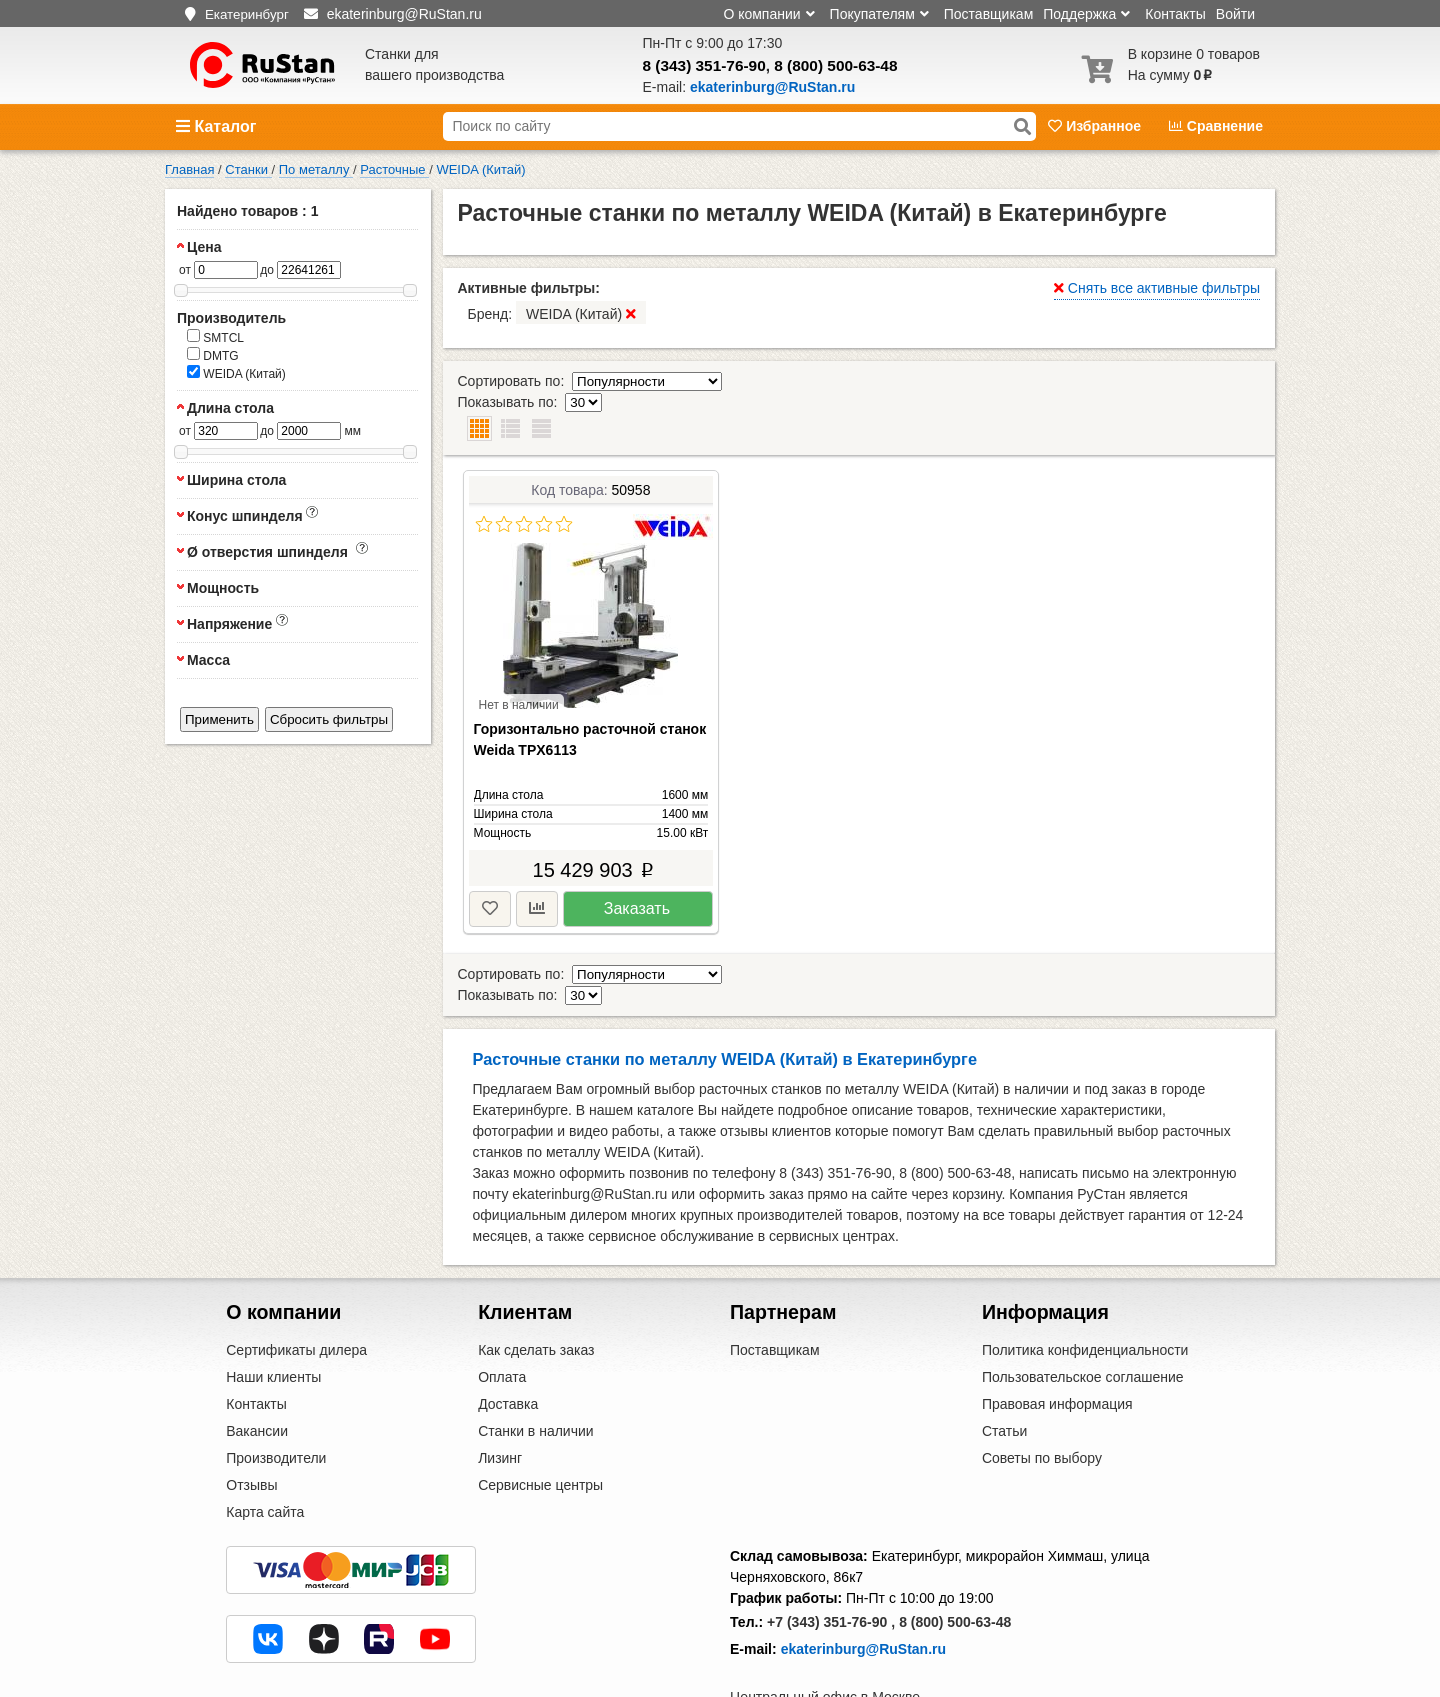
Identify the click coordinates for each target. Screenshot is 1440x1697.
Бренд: (557, 312)
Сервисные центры (540, 1423)
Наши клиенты (273, 1315)
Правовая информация (1057, 1342)
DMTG (213, 355)
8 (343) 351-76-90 (704, 65)
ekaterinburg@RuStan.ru (863, 1587)
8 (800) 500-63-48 (835, 65)
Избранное (1096, 126)
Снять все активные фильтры (1157, 288)
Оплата (502, 1315)
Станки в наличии (536, 1369)
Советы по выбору (1042, 1396)
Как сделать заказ (536, 1288)
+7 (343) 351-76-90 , (831, 1560)
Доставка (508, 1342)
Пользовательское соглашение (1083, 1315)
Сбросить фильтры (329, 719)
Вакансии (257, 1369)
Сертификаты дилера (296, 1288)
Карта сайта (265, 1450)
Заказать (637, 866)
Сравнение (1216, 126)
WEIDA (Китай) (236, 373)
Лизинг (500, 1396)
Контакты (1175, 14)
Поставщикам (989, 14)
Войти (1235, 14)
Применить (219, 719)
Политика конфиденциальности (1085, 1288)
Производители (276, 1396)
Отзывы (251, 1423)
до (267, 270)
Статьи (1004, 1369)
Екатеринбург (247, 14)
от (185, 270)
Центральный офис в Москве (825, 1635)
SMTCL (215, 337)
